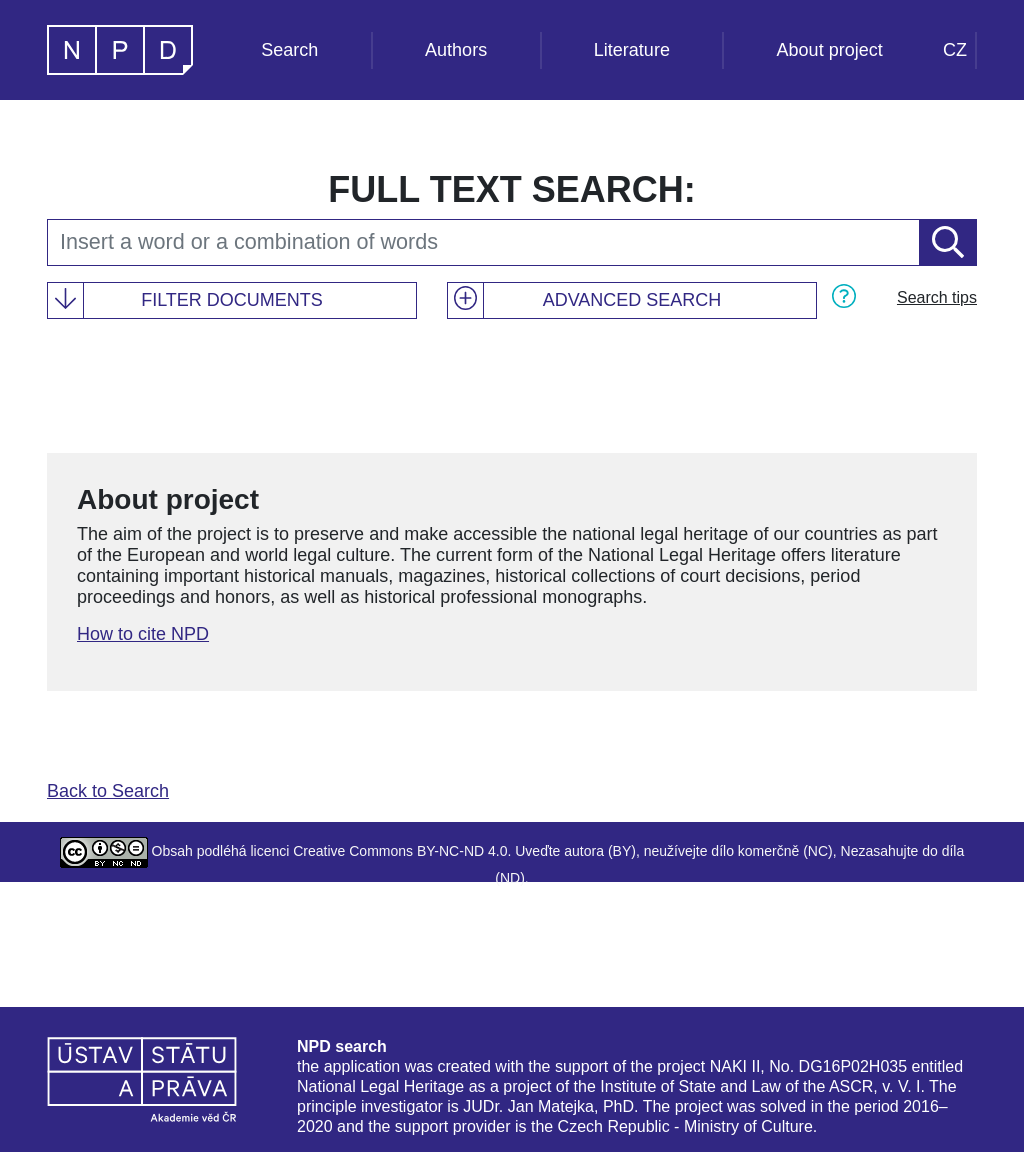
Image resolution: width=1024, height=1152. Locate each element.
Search (289, 50)
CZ (955, 50)
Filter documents (232, 300)
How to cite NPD (143, 634)
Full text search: (511, 189)
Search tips (937, 297)
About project (830, 50)
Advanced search (632, 300)
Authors (456, 50)
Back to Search (108, 791)
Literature (632, 50)
